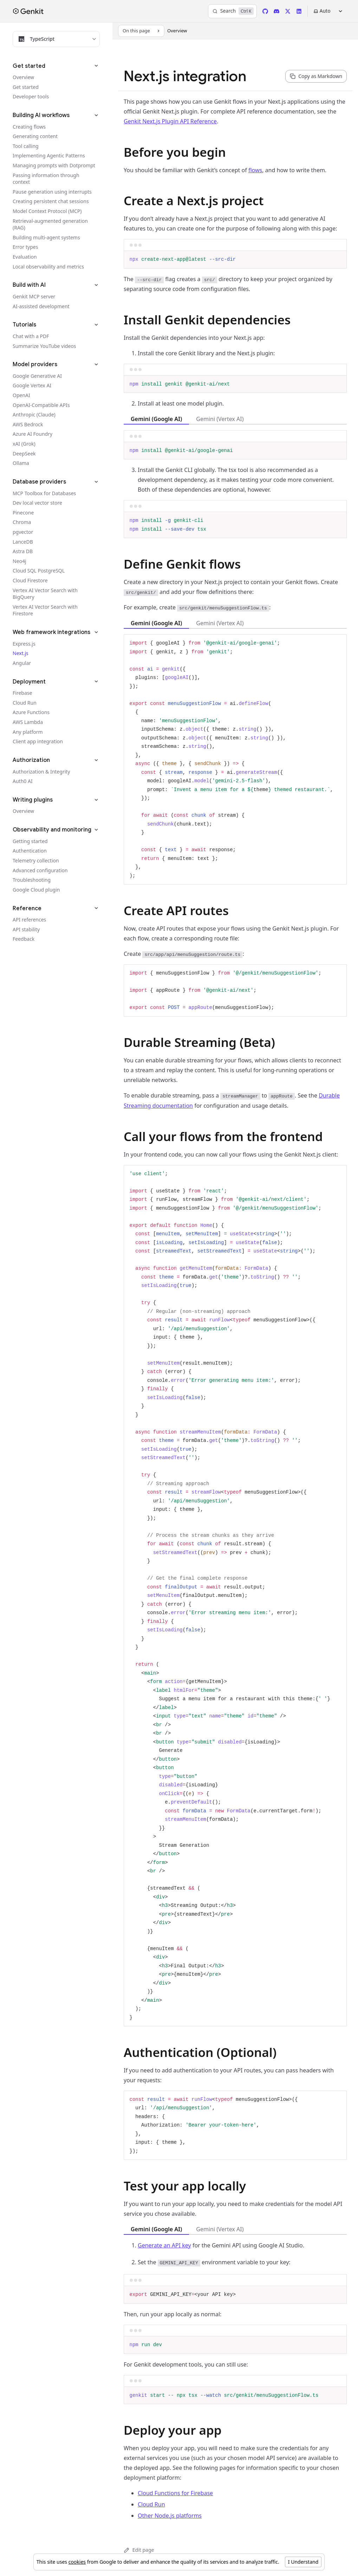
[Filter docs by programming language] (56, 39)
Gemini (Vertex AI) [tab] (219, 419)
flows (255, 170)
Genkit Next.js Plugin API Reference (170, 121)
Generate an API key (164, 2245)
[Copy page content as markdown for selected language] (316, 76)
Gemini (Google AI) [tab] (156, 419)
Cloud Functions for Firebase (175, 2493)
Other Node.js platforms (170, 2515)
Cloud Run (151, 2504)
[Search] (232, 11)
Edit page (139, 2549)
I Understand (303, 2561)
